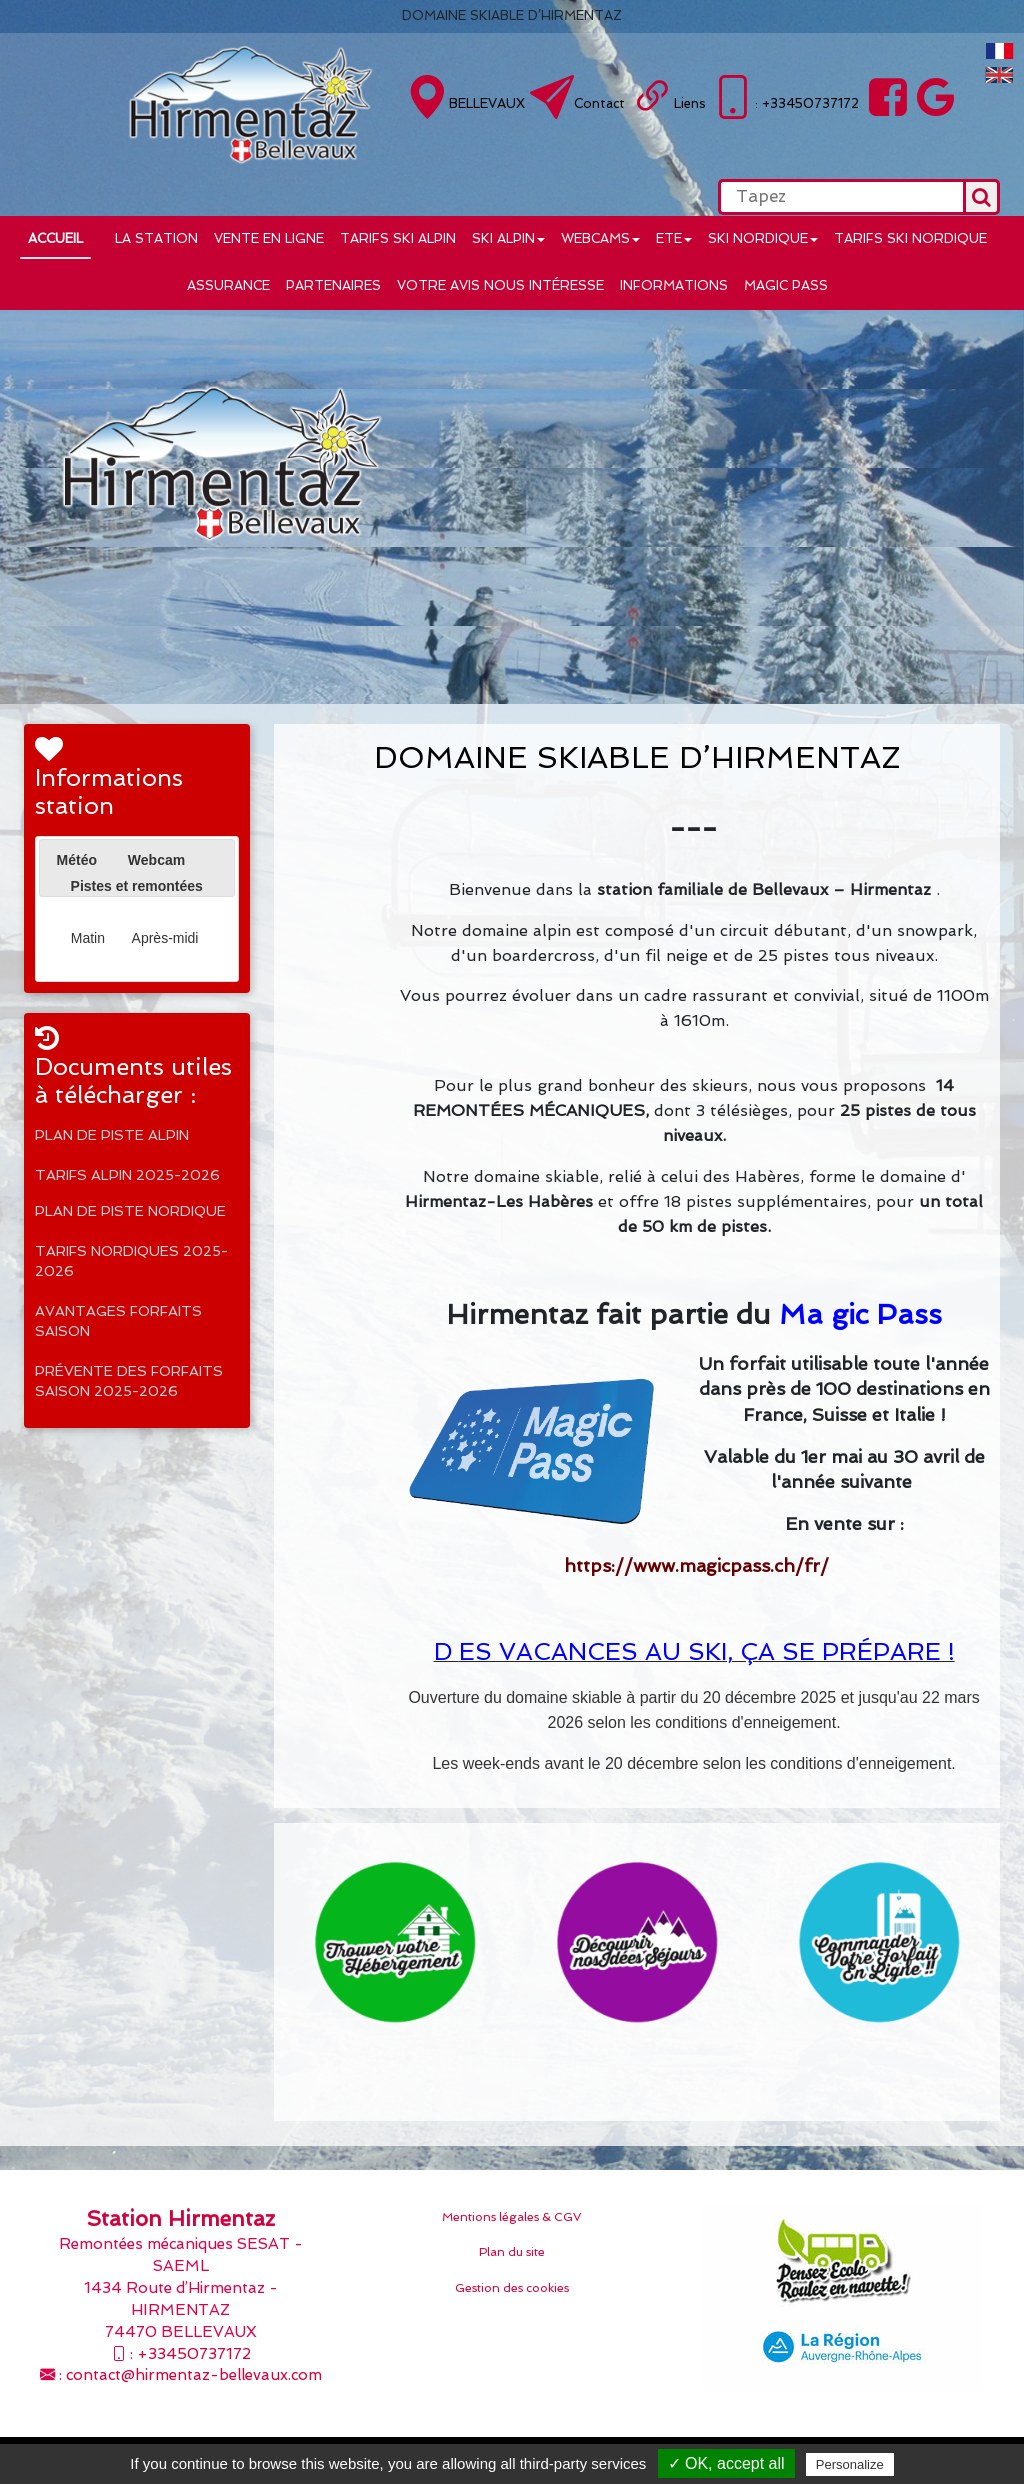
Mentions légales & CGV (512, 2217)
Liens (690, 103)
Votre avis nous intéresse (500, 285)
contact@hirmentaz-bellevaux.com (194, 2375)
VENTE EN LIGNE (269, 238)
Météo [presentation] (77, 860)
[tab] (77, 860)
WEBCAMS (600, 238)
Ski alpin (508, 238)
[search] (840, 197)
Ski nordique (763, 238)
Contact (599, 103)
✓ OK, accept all (726, 2463)
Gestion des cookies (512, 2288)
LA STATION (156, 238)
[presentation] (57, 884)
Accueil (55, 238)
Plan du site (512, 2252)
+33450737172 (194, 2354)
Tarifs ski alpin (398, 238)
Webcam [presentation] (156, 860)
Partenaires (333, 285)
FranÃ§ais (999, 51)
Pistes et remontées (137, 886)
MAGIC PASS (786, 285)
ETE (674, 238)
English (999, 75)
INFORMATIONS (674, 285)
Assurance (228, 285)
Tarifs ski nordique (910, 238)
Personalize (850, 2464)
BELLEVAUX (487, 103)
